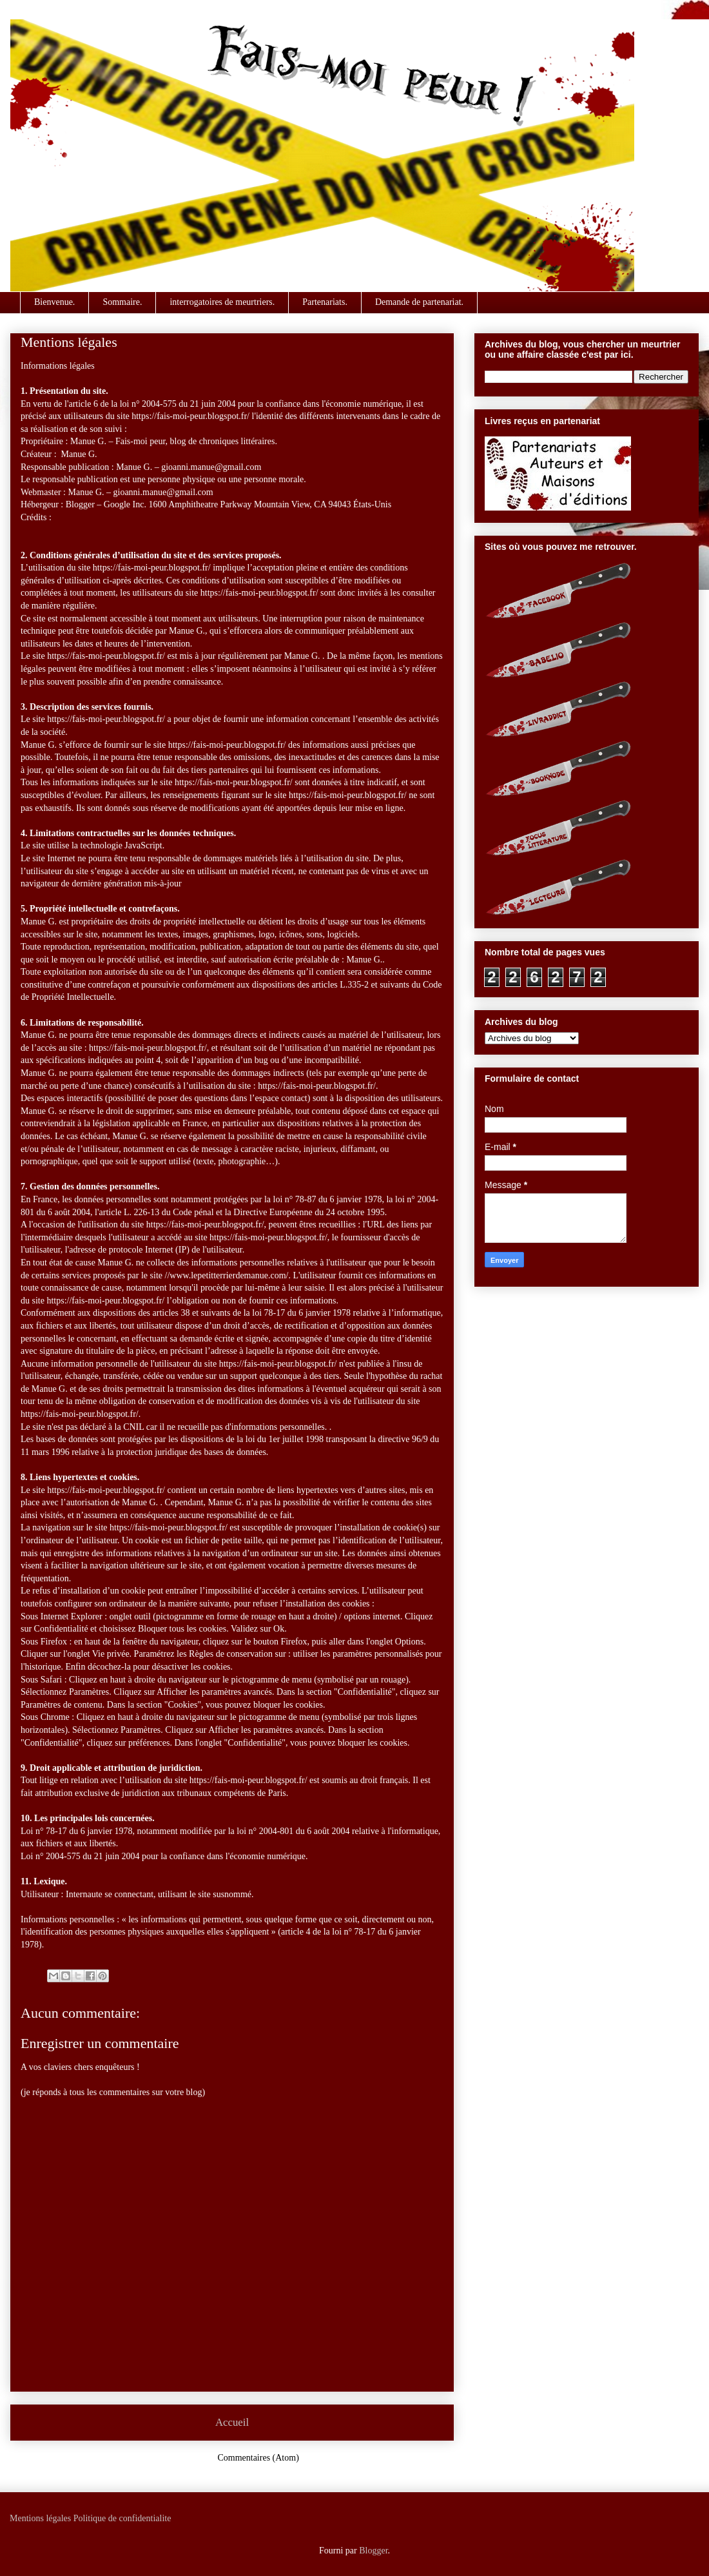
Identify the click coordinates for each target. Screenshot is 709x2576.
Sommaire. (122, 302)
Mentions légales (40, 2518)
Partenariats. (324, 302)
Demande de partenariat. (419, 302)
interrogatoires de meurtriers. (222, 302)
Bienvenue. (54, 302)
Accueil (232, 2422)
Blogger (373, 2550)
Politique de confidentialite (122, 2518)
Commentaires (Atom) (257, 2458)
